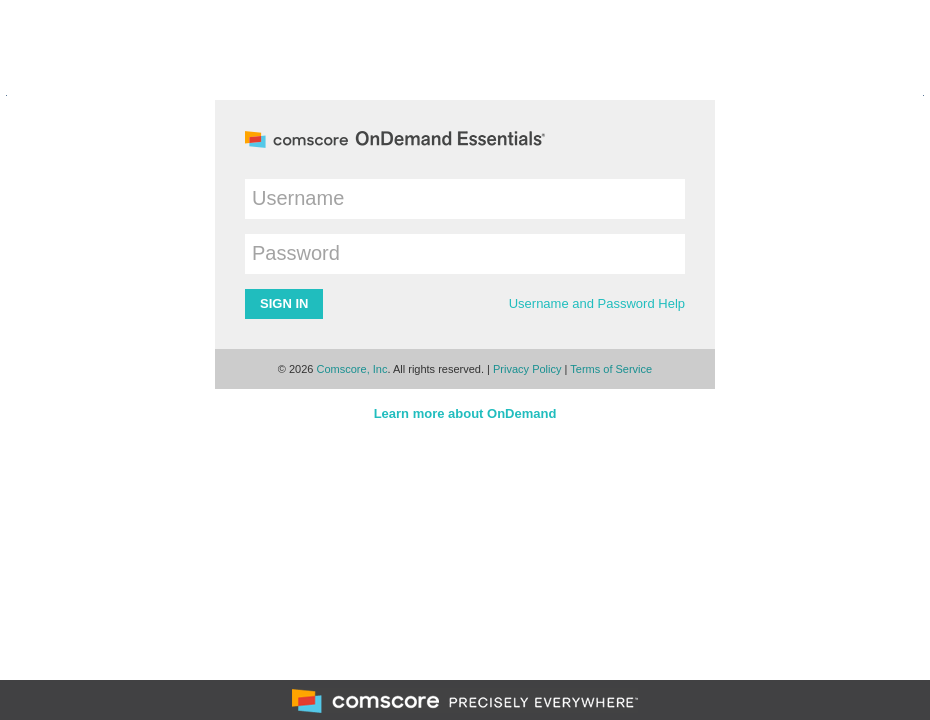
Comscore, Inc (352, 369)
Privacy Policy (527, 369)
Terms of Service (611, 369)
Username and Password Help (597, 303)
